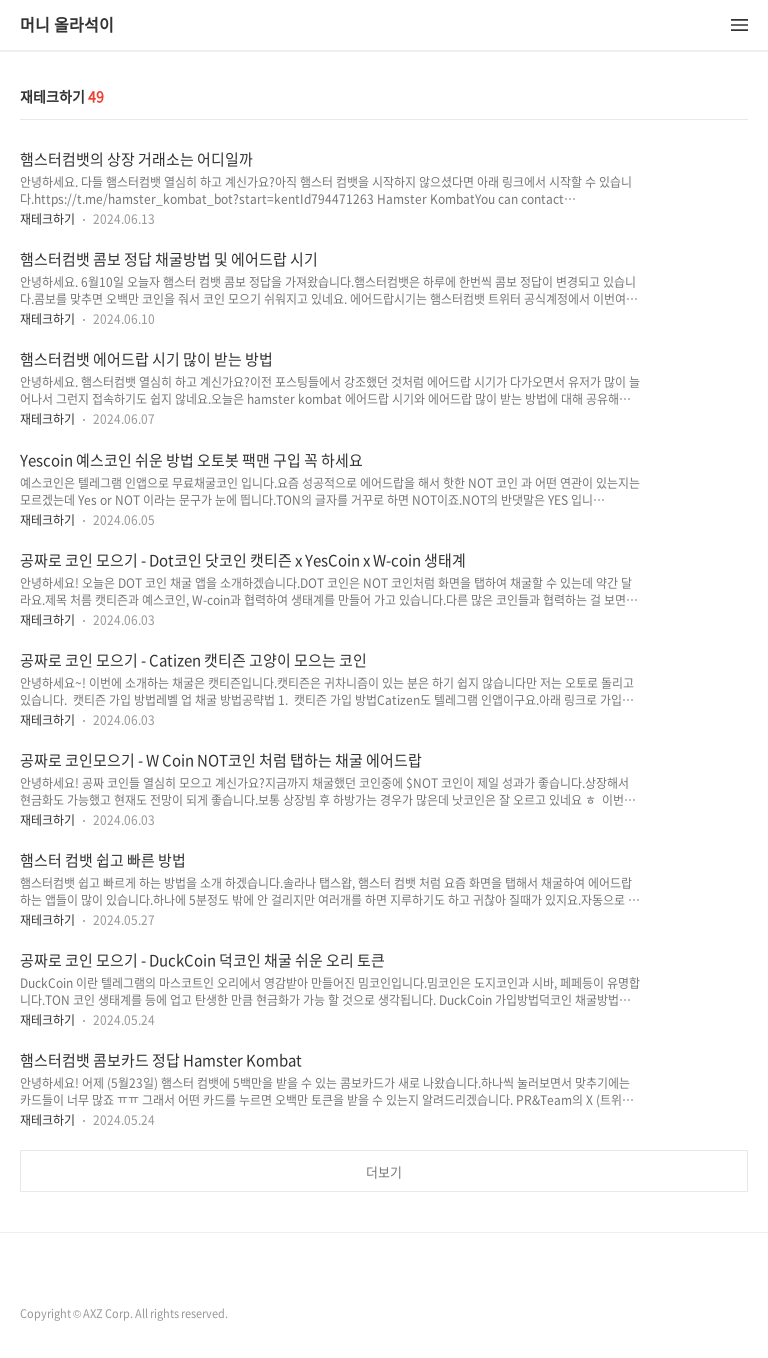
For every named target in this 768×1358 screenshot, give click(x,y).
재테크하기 (47, 219)
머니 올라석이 (67, 25)
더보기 (384, 1171)
